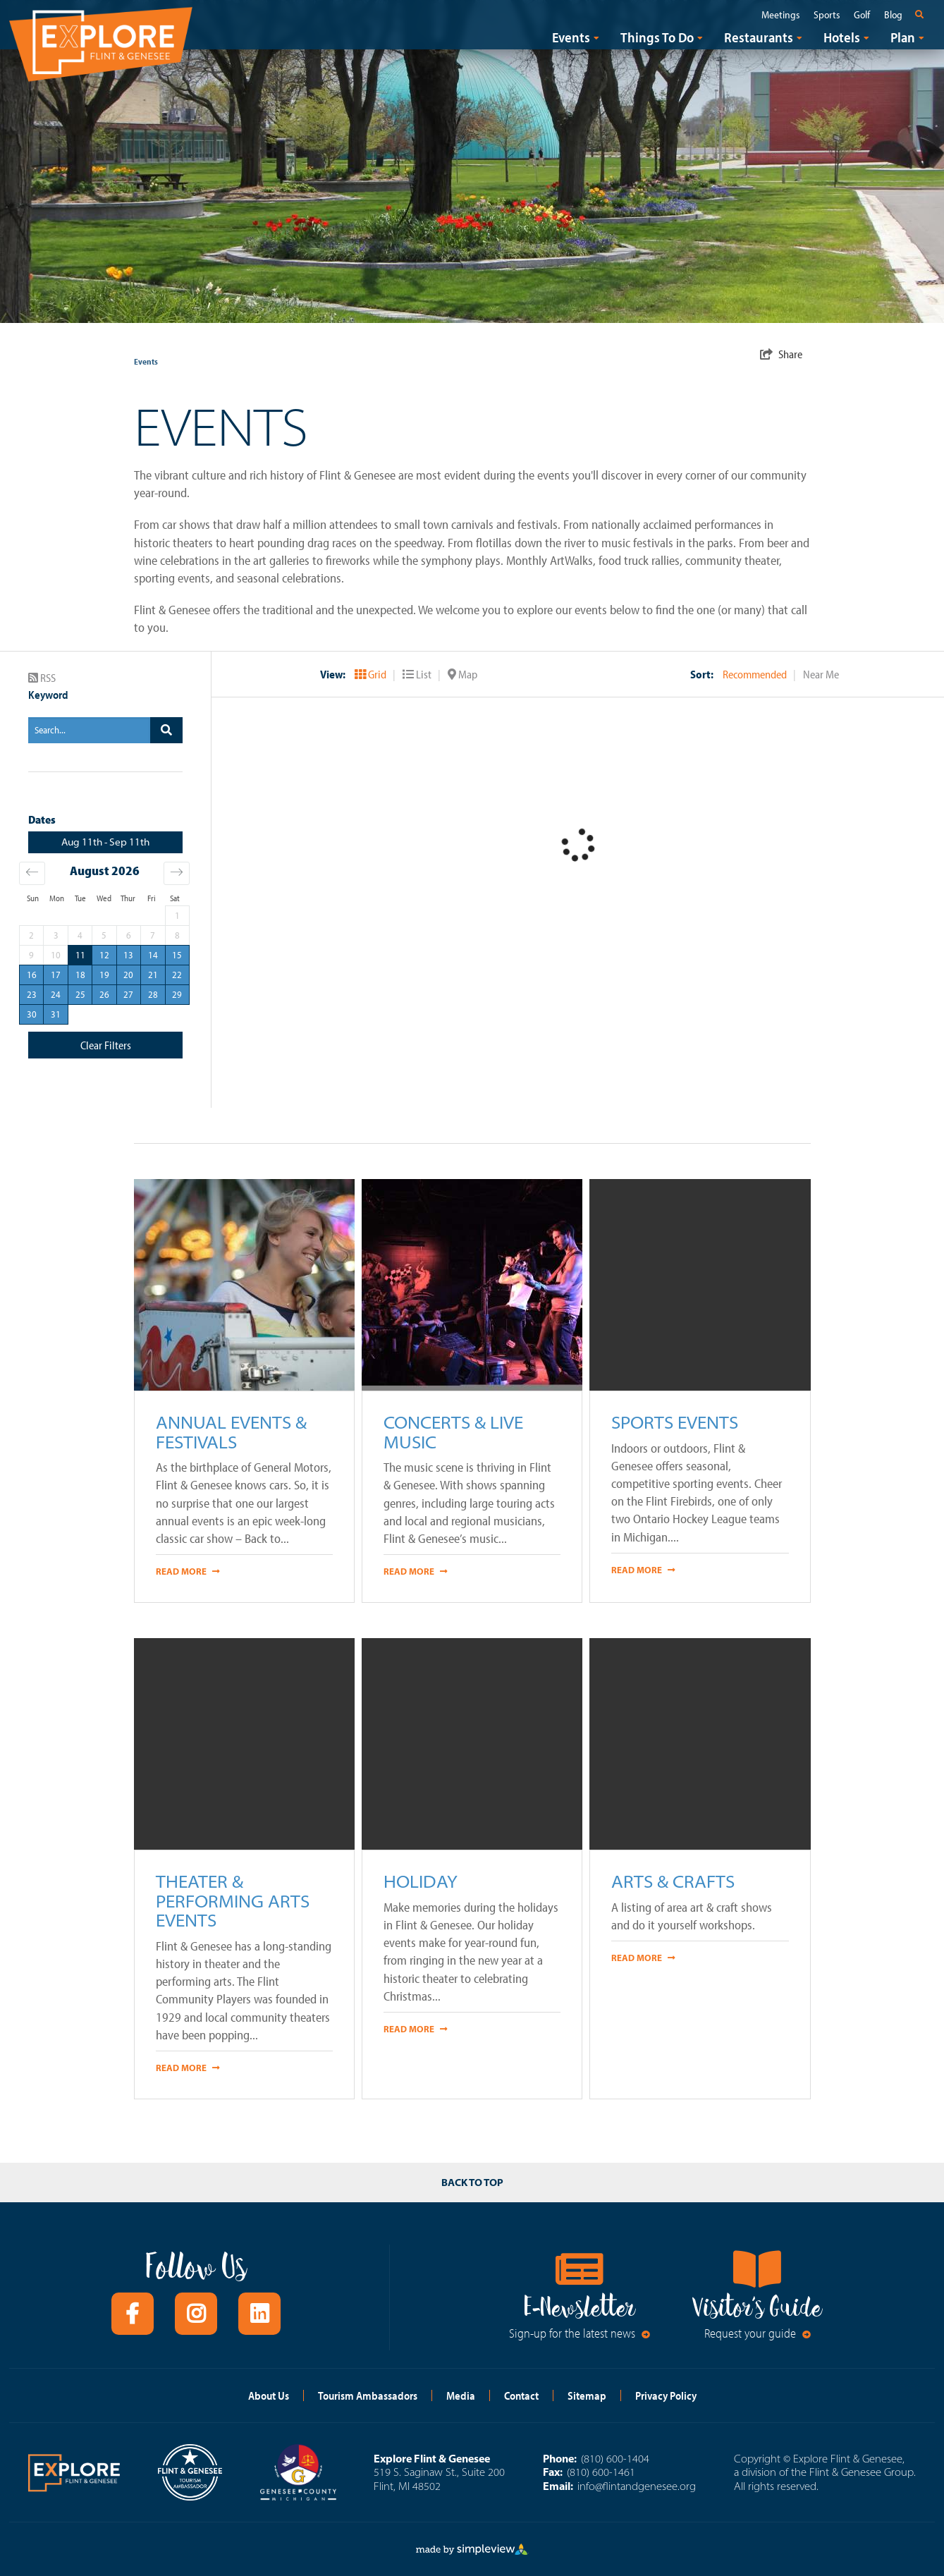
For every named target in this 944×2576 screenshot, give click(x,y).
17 (56, 974)
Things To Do (657, 37)
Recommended (756, 674)
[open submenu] (596, 37)
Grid (371, 674)
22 (177, 974)
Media (460, 2395)
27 (128, 994)
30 (32, 1014)
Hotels (841, 37)
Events (571, 37)
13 (128, 954)
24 (56, 994)
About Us (268, 2395)
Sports (827, 14)
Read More (188, 1571)
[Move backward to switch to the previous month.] (32, 873)
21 (153, 974)
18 (80, 974)
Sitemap (587, 2395)
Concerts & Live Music (453, 1432)
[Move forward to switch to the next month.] (177, 873)
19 (104, 974)
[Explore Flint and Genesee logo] (100, 42)
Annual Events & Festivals (231, 1432)
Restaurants (758, 37)
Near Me (821, 674)
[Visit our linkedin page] (259, 2314)
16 (32, 974)
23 (32, 994)
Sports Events (674, 1422)
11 (80, 954)
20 (128, 974)
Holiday (421, 1881)
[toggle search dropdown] (922, 14)
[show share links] (781, 354)
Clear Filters (105, 1045)
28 (153, 994)
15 (177, 954)
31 (56, 1014)
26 (104, 994)
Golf (862, 14)
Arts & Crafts (673, 1881)
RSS (42, 678)
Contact (521, 2395)
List (418, 674)
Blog (893, 14)
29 (177, 994)
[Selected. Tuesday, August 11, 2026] (80, 955)
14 (153, 954)
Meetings (780, 14)
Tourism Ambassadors (367, 2395)
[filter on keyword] (166, 730)
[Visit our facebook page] (132, 2314)
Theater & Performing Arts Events (232, 1900)
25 (80, 994)
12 (104, 954)
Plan (902, 37)
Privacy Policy (666, 2395)
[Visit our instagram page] (196, 2314)
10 (56, 954)
